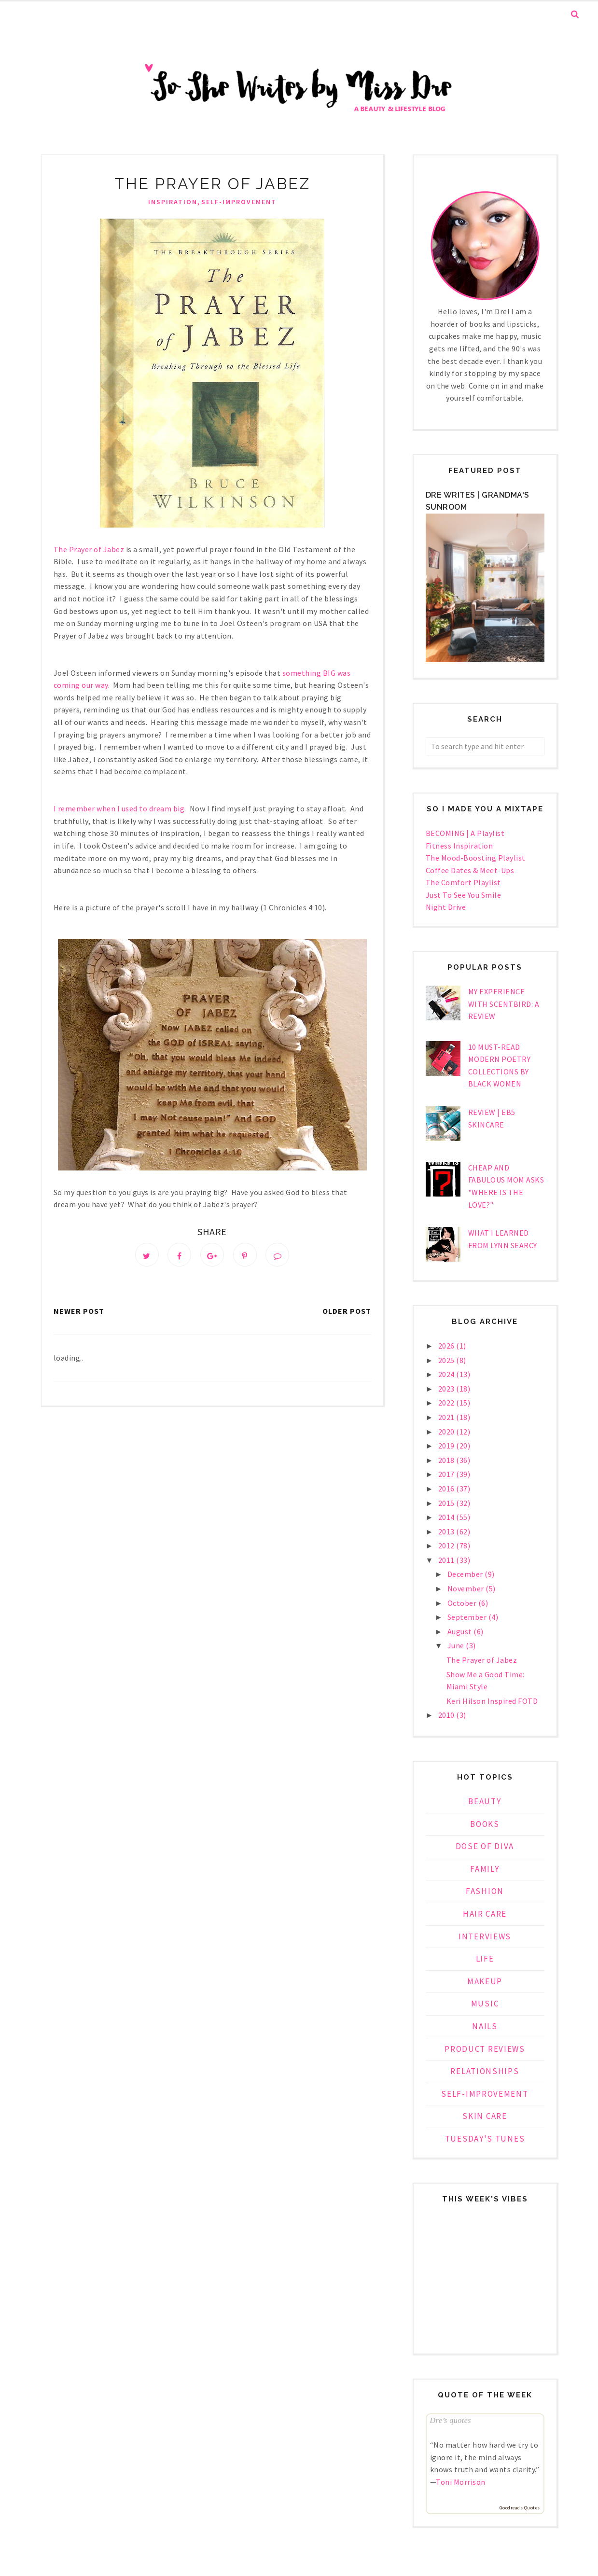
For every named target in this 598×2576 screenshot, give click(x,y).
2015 (447, 1503)
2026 (447, 1346)
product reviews (485, 2049)
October (462, 1603)
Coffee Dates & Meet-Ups (470, 870)
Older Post (346, 1313)
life (485, 1958)
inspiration (172, 201)
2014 (447, 1517)
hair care (485, 1913)
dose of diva (485, 1846)
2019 (447, 1445)
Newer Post (79, 1313)
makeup (484, 1981)
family (484, 1869)
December (466, 1574)
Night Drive (446, 907)
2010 (447, 1715)
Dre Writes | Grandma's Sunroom (477, 501)
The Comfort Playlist (463, 882)
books (485, 1824)
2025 (447, 1360)
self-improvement (239, 201)
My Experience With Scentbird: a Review (504, 1004)
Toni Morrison (461, 2482)
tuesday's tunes (485, 2138)
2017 (447, 1474)
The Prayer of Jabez (481, 1660)
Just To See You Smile (463, 895)
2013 (447, 1531)
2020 (447, 1431)
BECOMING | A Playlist (465, 833)
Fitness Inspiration (459, 845)
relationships (484, 2071)
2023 (447, 1388)
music (485, 2003)
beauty (484, 1801)
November (466, 1588)
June (456, 1645)
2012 (447, 1545)
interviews (485, 1936)
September (467, 1617)
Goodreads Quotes (520, 2508)
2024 (447, 1374)
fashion (485, 1891)
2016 (447, 1488)
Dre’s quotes (451, 2420)
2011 (447, 1560)
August (460, 1631)
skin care (484, 2116)
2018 (447, 1460)
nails (485, 2026)
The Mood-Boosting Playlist (476, 858)
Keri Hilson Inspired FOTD (492, 1701)
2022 (447, 1402)
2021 (447, 1417)
